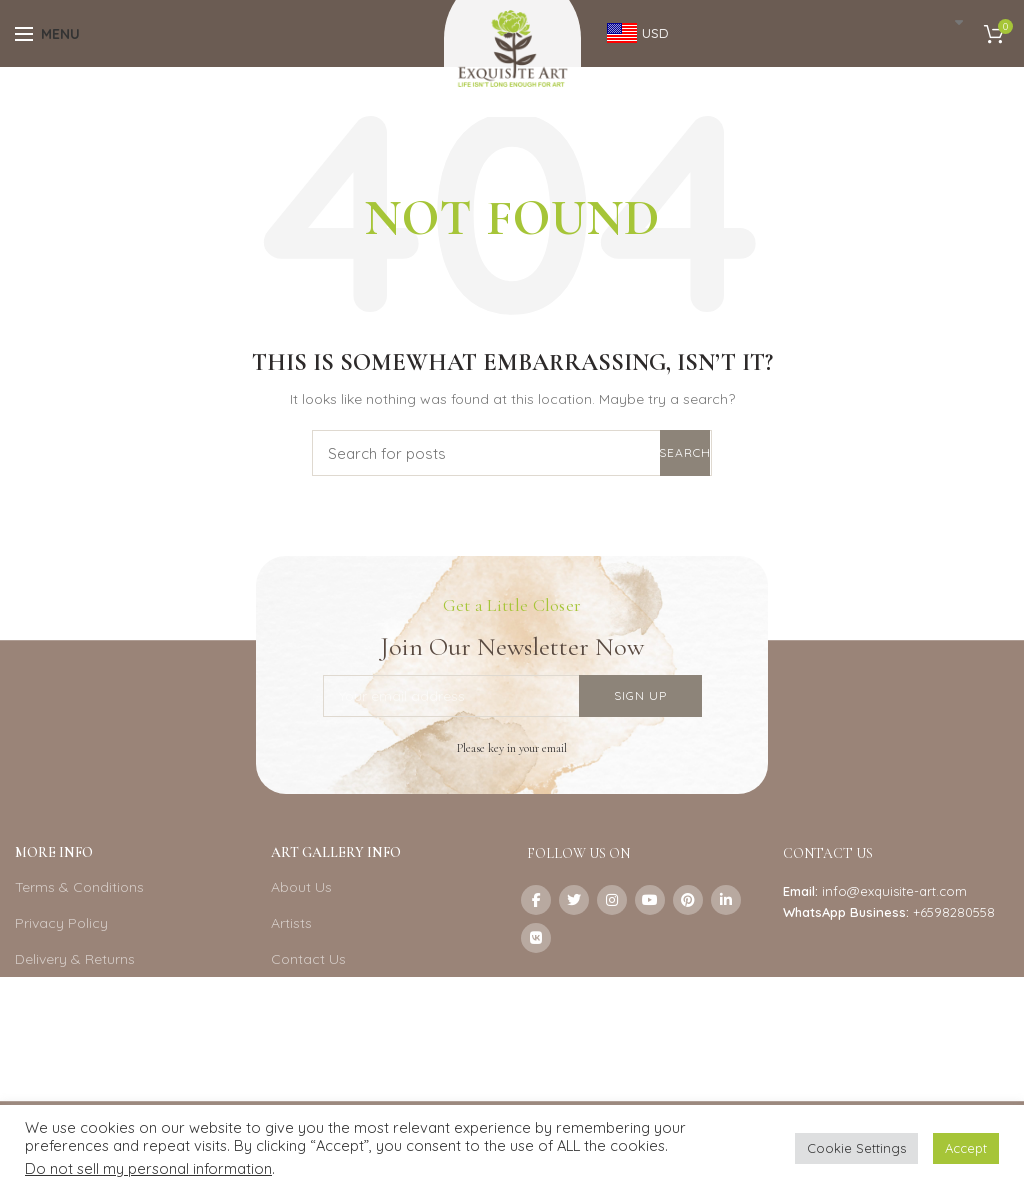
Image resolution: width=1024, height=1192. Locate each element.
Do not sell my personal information (148, 1168)
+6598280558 (954, 912)
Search (685, 452)
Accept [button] (966, 1148)
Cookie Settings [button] (856, 1148)
